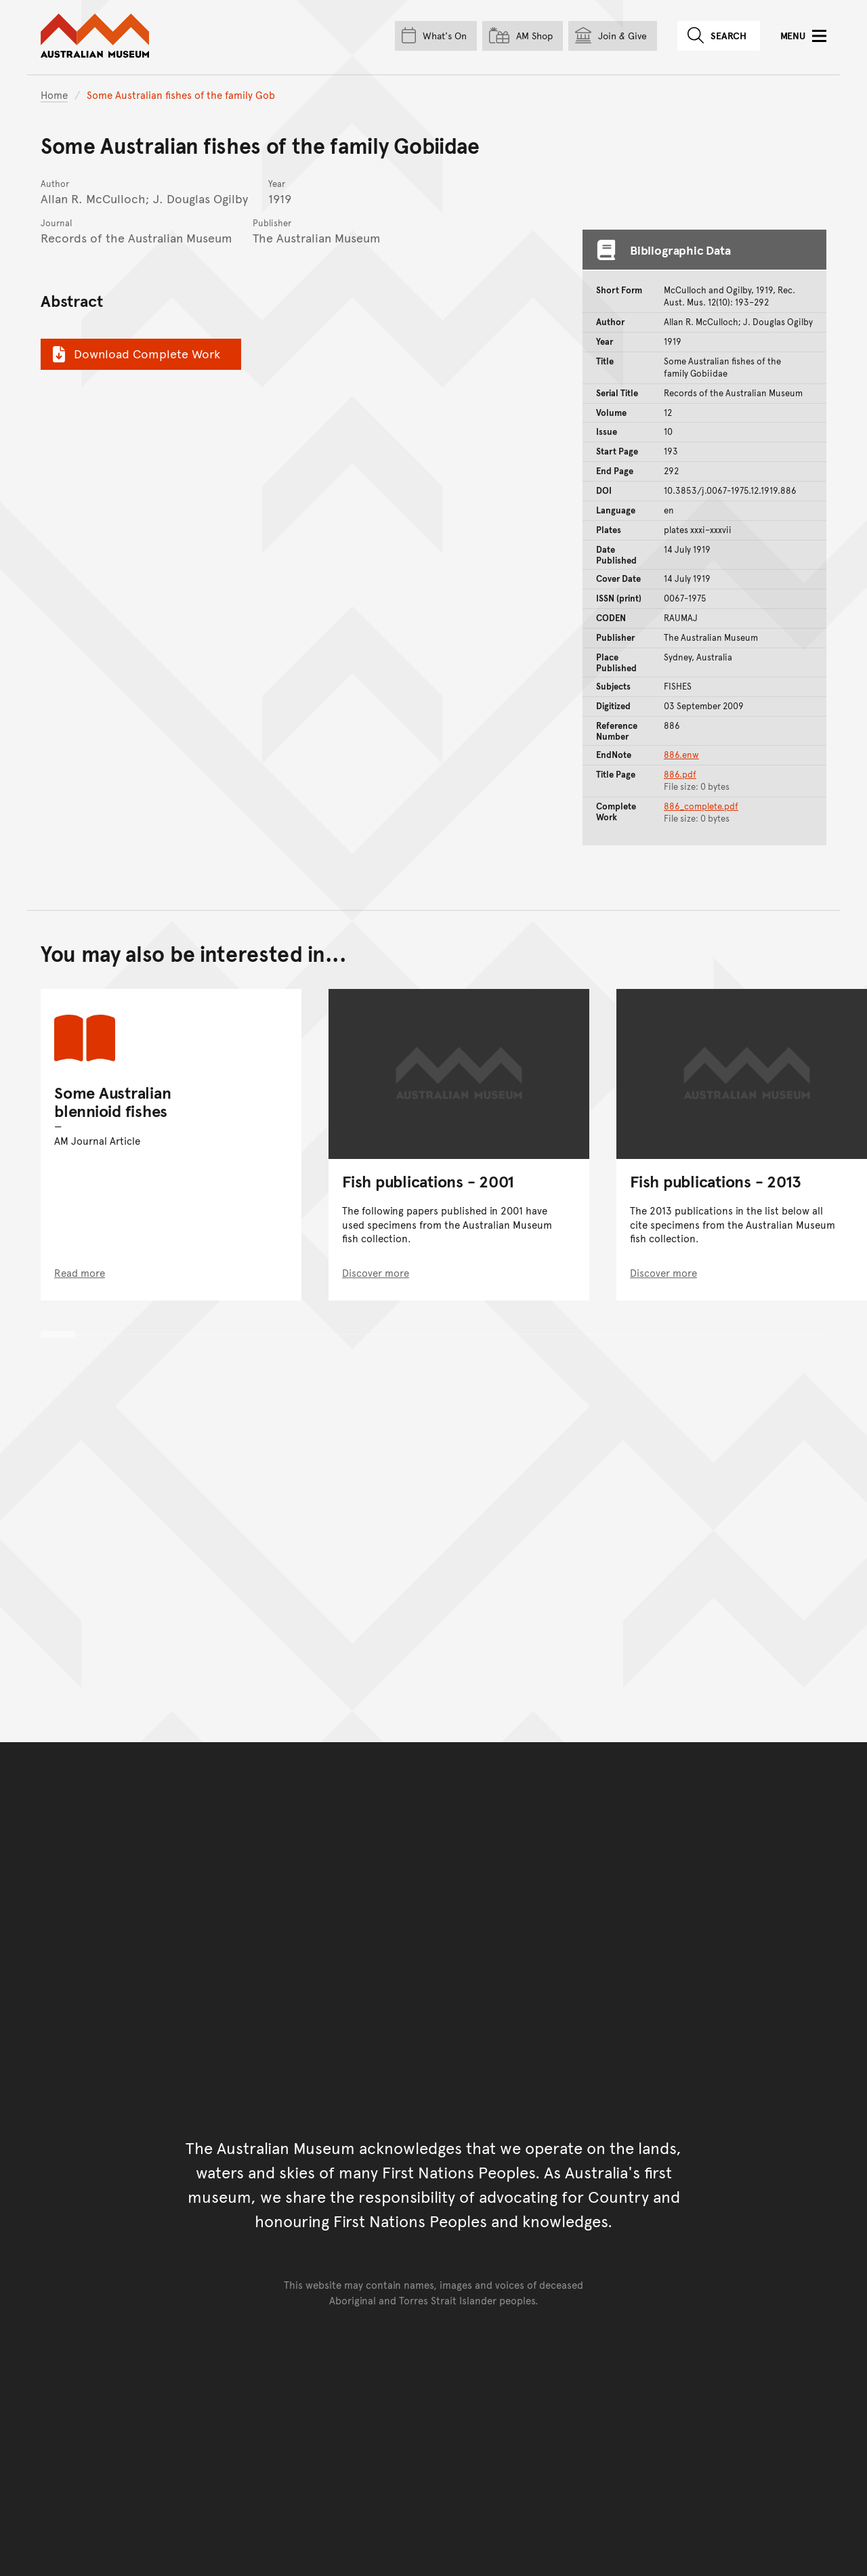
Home (54, 94)
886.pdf (680, 774)
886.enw (681, 754)
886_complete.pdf (701, 806)
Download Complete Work (134, 353)
